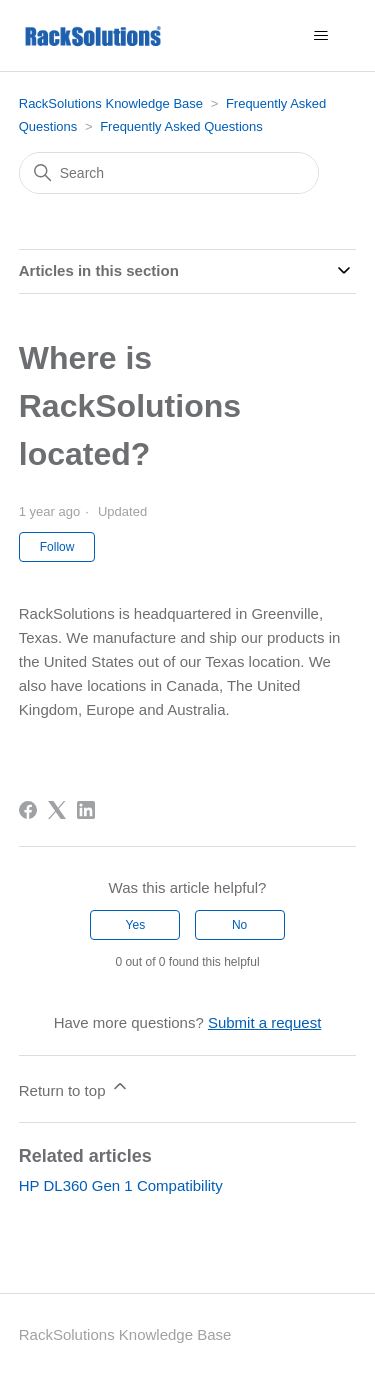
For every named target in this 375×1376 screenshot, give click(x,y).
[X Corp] (57, 810)
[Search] (169, 173)
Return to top (74, 1087)
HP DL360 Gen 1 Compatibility (121, 1185)
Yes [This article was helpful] (136, 925)
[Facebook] (28, 810)
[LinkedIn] (86, 810)
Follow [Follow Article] (57, 547)
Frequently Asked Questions (181, 126)
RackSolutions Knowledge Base (111, 103)
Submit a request (264, 1022)
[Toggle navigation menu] (320, 36)
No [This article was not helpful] (239, 925)
